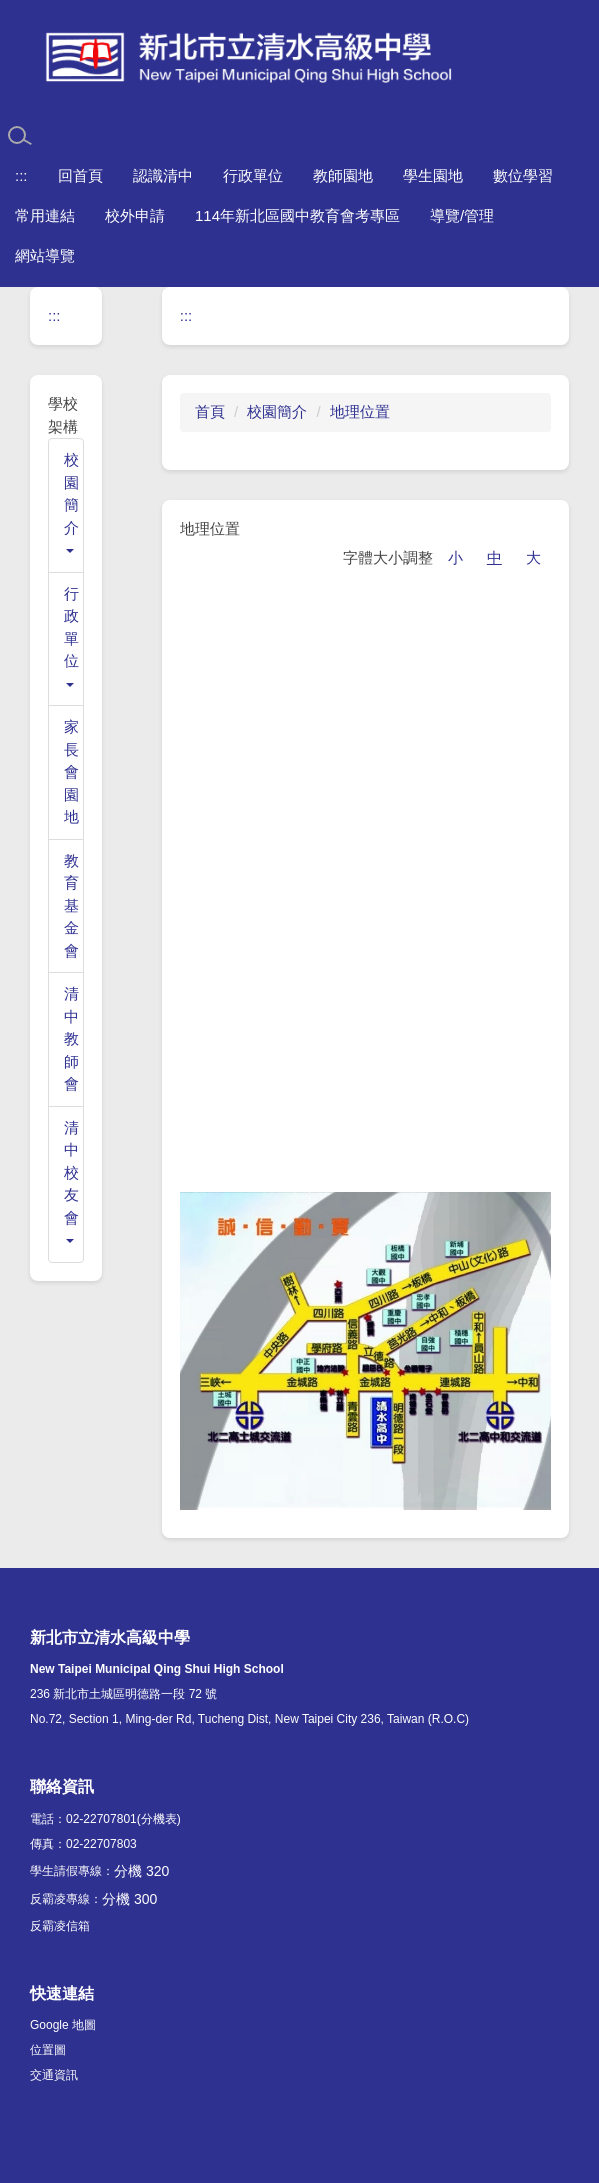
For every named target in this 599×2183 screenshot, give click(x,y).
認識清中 (163, 175)
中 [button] (494, 557)
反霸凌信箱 (60, 1926)
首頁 (210, 411)
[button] (66, 505)
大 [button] (533, 557)
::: (21, 175)
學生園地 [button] (433, 175)
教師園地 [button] (343, 175)
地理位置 (360, 411)
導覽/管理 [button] (462, 215)
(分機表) (159, 1819)
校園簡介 (277, 411)
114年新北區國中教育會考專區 (297, 215)
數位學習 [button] (523, 175)
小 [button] (455, 557)
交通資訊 (54, 2075)
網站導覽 (45, 255)
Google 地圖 (63, 2025)
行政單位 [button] (253, 175)
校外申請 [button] (135, 215)
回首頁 (80, 175)
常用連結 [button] (45, 215)
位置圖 (48, 2050)
